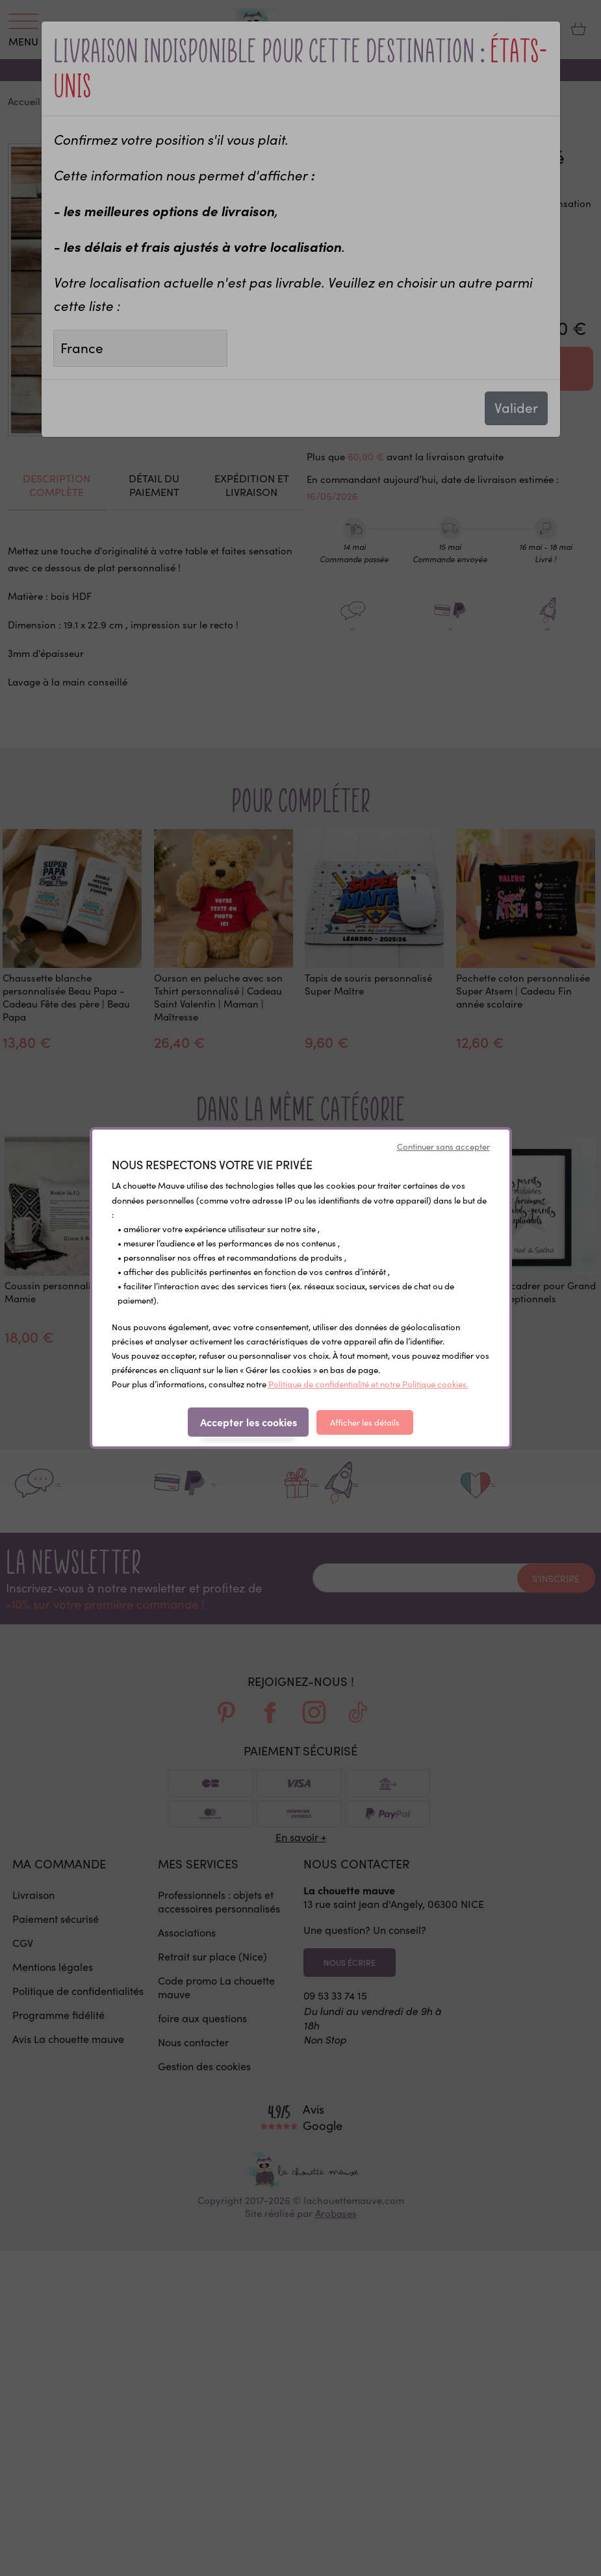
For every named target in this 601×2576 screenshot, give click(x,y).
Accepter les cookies (248, 1422)
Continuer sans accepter (443, 1146)
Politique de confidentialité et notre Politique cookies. (368, 1384)
